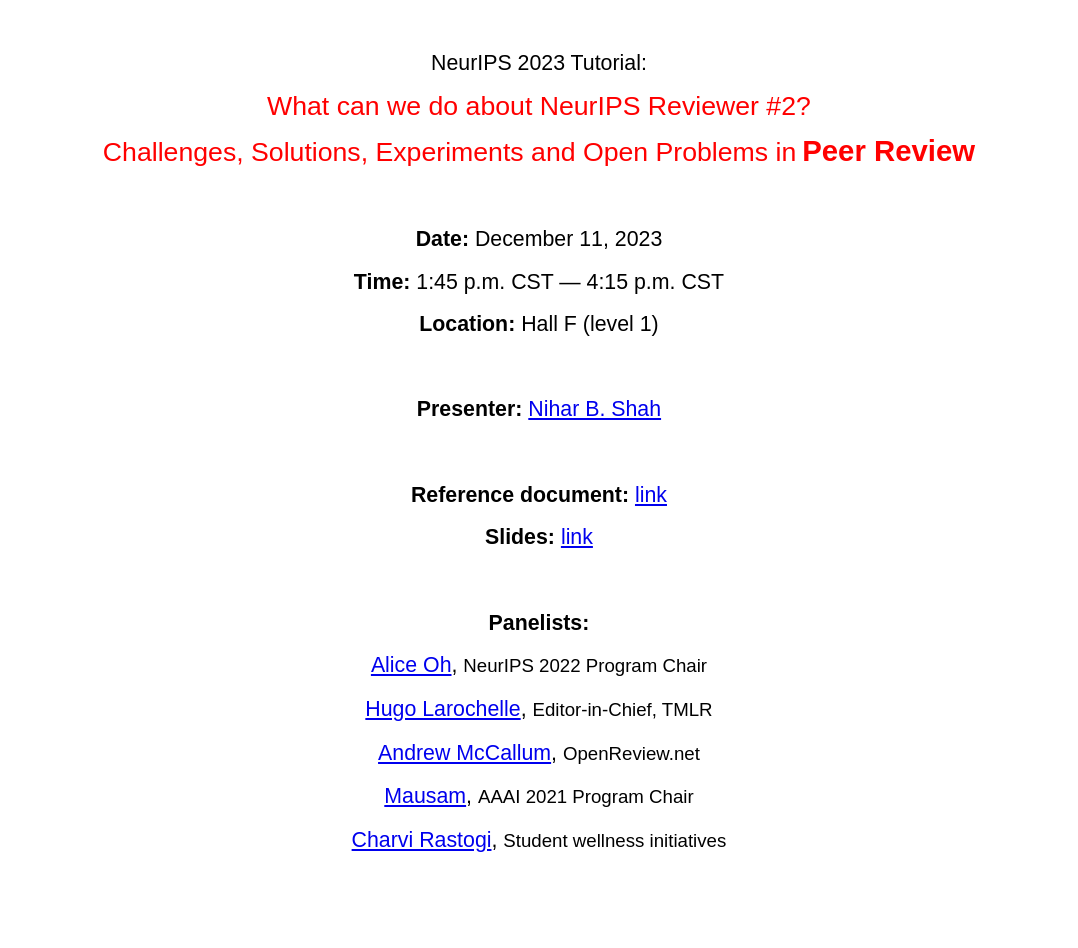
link (651, 495)
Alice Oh (411, 665)
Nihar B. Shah (594, 409)
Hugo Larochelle (442, 709)
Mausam (425, 796)
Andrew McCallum (464, 753)
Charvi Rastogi (422, 840)
